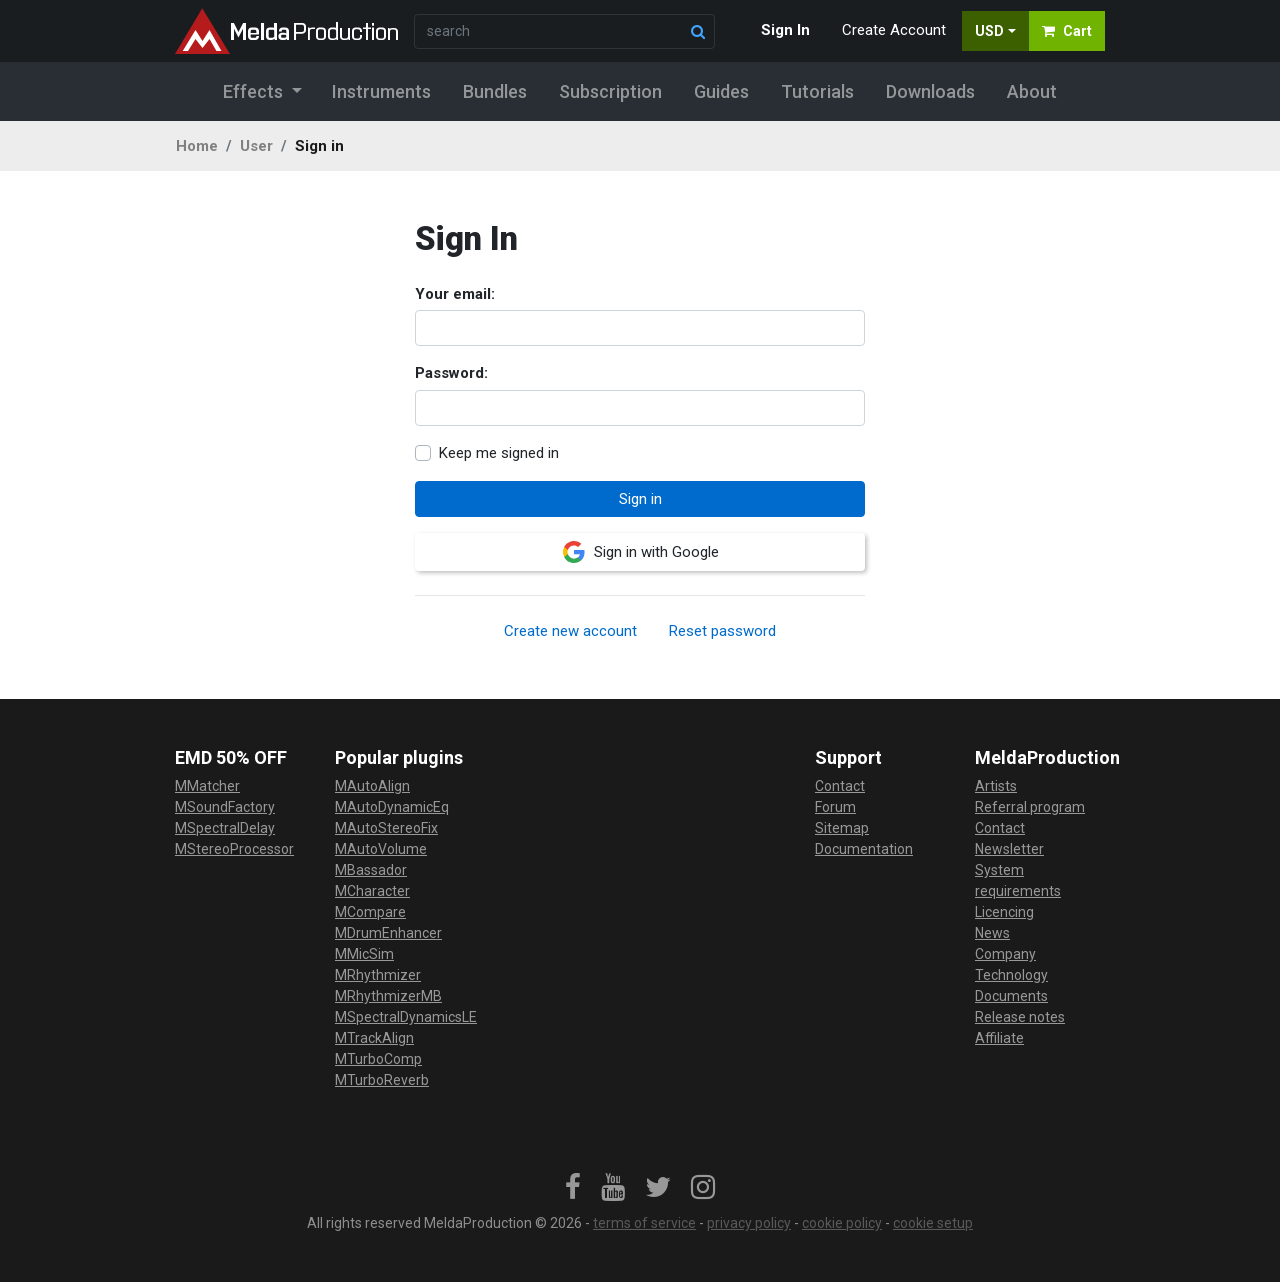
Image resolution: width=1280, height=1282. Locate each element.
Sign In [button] (785, 30)
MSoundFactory (225, 807)
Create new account (570, 631)
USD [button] (989, 31)
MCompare (370, 912)
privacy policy (749, 1223)
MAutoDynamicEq (392, 807)
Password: (451, 373)
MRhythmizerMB (388, 996)
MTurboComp (378, 1059)
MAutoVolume (381, 849)
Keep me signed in (499, 453)
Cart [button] (1067, 31)
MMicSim (364, 954)
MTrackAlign (374, 1038)
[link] (573, 1188)
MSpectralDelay (225, 828)
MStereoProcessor (234, 849)
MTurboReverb (382, 1080)
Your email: (455, 294)
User (256, 146)
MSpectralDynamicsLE (406, 1017)
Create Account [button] (894, 30)
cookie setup (933, 1223)
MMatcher (207, 786)
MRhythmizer (378, 975)
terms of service (644, 1223)
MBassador (371, 870)
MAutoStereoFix (386, 828)
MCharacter (372, 891)
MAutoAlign (372, 786)
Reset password (722, 631)
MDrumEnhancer (388, 933)
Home (197, 146)
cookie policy (842, 1223)
